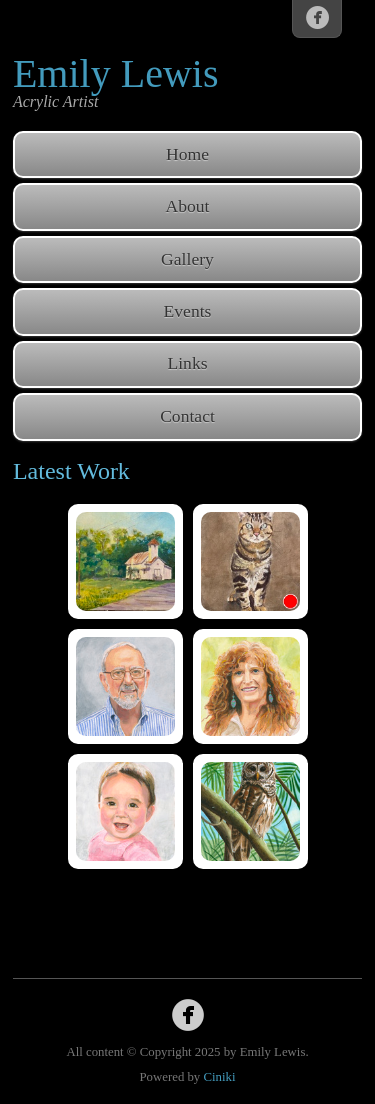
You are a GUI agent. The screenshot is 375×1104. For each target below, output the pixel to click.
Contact (187, 416)
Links (187, 363)
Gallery (187, 259)
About (188, 206)
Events (188, 311)
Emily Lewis (116, 73)
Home (187, 154)
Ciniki (219, 1077)
